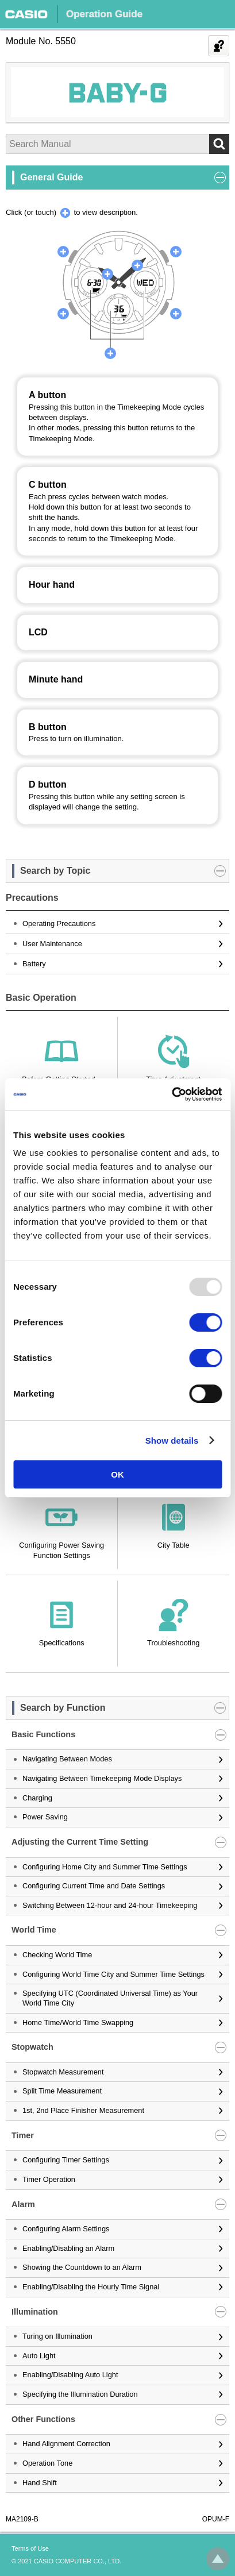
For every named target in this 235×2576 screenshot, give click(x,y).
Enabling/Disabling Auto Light (70, 2374)
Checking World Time (57, 1954)
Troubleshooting (173, 1642)
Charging (37, 1798)
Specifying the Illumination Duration (80, 2394)
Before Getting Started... (61, 1079)
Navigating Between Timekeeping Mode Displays (102, 1778)
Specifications (61, 1642)
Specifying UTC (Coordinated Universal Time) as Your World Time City (110, 1998)
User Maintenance (52, 943)
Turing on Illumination (57, 2336)
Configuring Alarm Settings (66, 2228)
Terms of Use (30, 2548)
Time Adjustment (173, 1079)
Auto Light (39, 2355)
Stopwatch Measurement (63, 2072)
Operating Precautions (58, 923)
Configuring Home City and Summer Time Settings (104, 1866)
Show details (172, 1440)
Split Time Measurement (62, 2091)
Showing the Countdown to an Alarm (81, 2267)
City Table (173, 1545)
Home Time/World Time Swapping (77, 2022)
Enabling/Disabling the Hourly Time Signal (90, 2286)
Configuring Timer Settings (65, 2159)
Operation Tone (47, 2463)
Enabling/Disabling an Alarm (68, 2248)
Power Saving (45, 1817)
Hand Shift (39, 2482)
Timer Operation (48, 2179)
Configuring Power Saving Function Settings (61, 1550)
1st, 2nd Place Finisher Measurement (83, 2110)
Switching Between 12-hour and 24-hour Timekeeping (109, 1905)
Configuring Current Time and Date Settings (93, 1885)
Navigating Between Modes (67, 1758)
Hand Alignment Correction (66, 2443)
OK (117, 1474)
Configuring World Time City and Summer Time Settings (113, 1974)
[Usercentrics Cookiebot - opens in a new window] (171, 1094)
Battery (34, 963)
